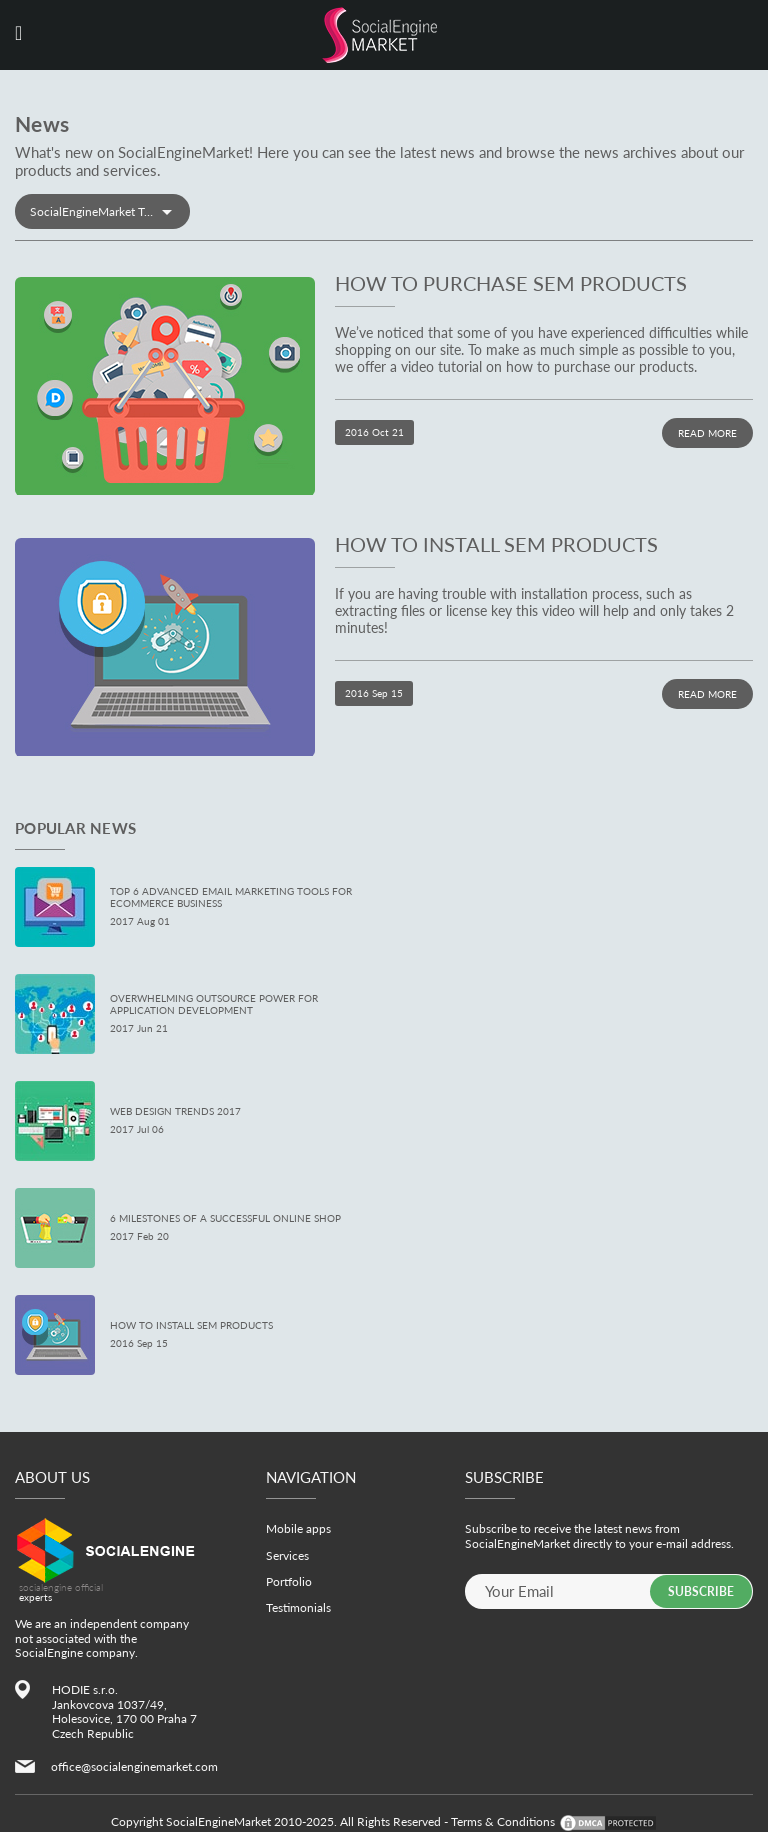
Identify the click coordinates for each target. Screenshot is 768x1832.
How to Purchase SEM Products (511, 283)
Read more (707, 433)
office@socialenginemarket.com (134, 1766)
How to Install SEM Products (496, 544)
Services (287, 1555)
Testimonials (298, 1607)
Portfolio (289, 1581)
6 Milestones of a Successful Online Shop (225, 1218)
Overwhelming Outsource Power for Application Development (214, 1004)
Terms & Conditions (503, 1821)
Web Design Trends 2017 (175, 1111)
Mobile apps (298, 1528)
